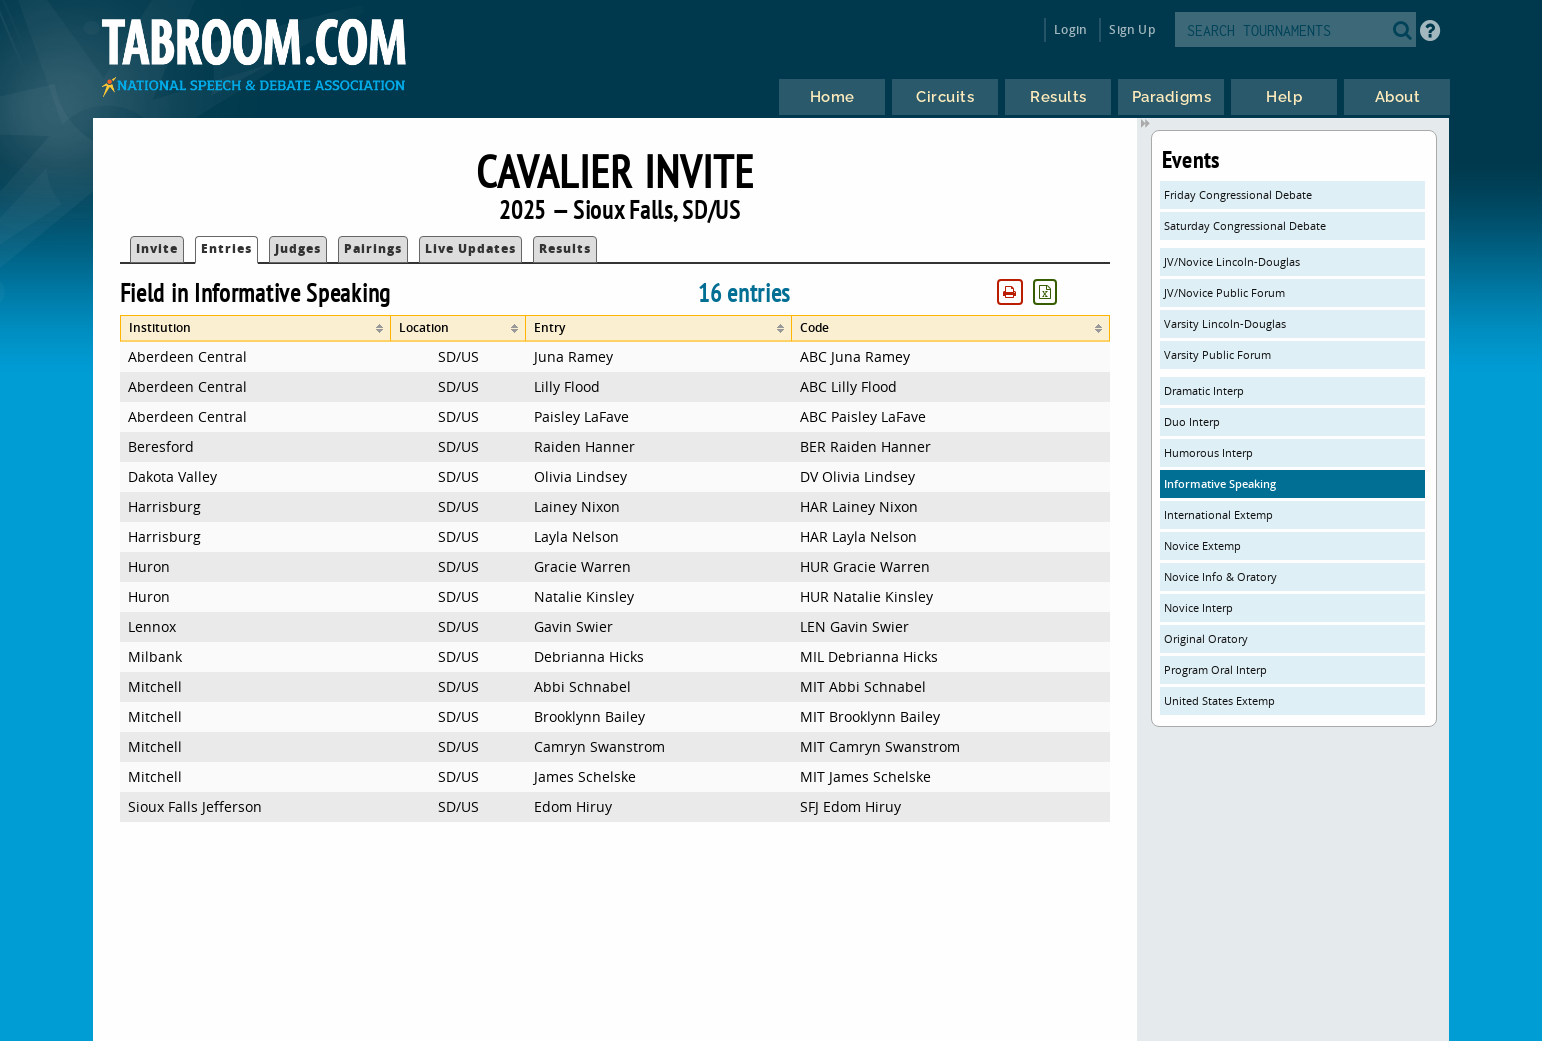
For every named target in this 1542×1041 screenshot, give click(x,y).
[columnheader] (255, 328)
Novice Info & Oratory (1220, 576)
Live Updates (470, 248)
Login (1070, 29)
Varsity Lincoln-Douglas (1225, 323)
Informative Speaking (1220, 483)
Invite (157, 248)
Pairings (373, 248)
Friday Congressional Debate (1238, 194)
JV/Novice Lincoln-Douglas (1232, 261)
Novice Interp (1198, 607)
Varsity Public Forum (1217, 354)
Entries (226, 248)
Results (565, 248)
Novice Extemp (1202, 545)
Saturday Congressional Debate (1245, 225)
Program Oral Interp (1215, 669)
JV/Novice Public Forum (1224, 292)
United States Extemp (1219, 700)
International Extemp (1218, 514)
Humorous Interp (1208, 452)
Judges (298, 248)
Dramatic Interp (1204, 390)
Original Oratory (1206, 638)
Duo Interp (1192, 421)
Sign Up (1131, 29)
